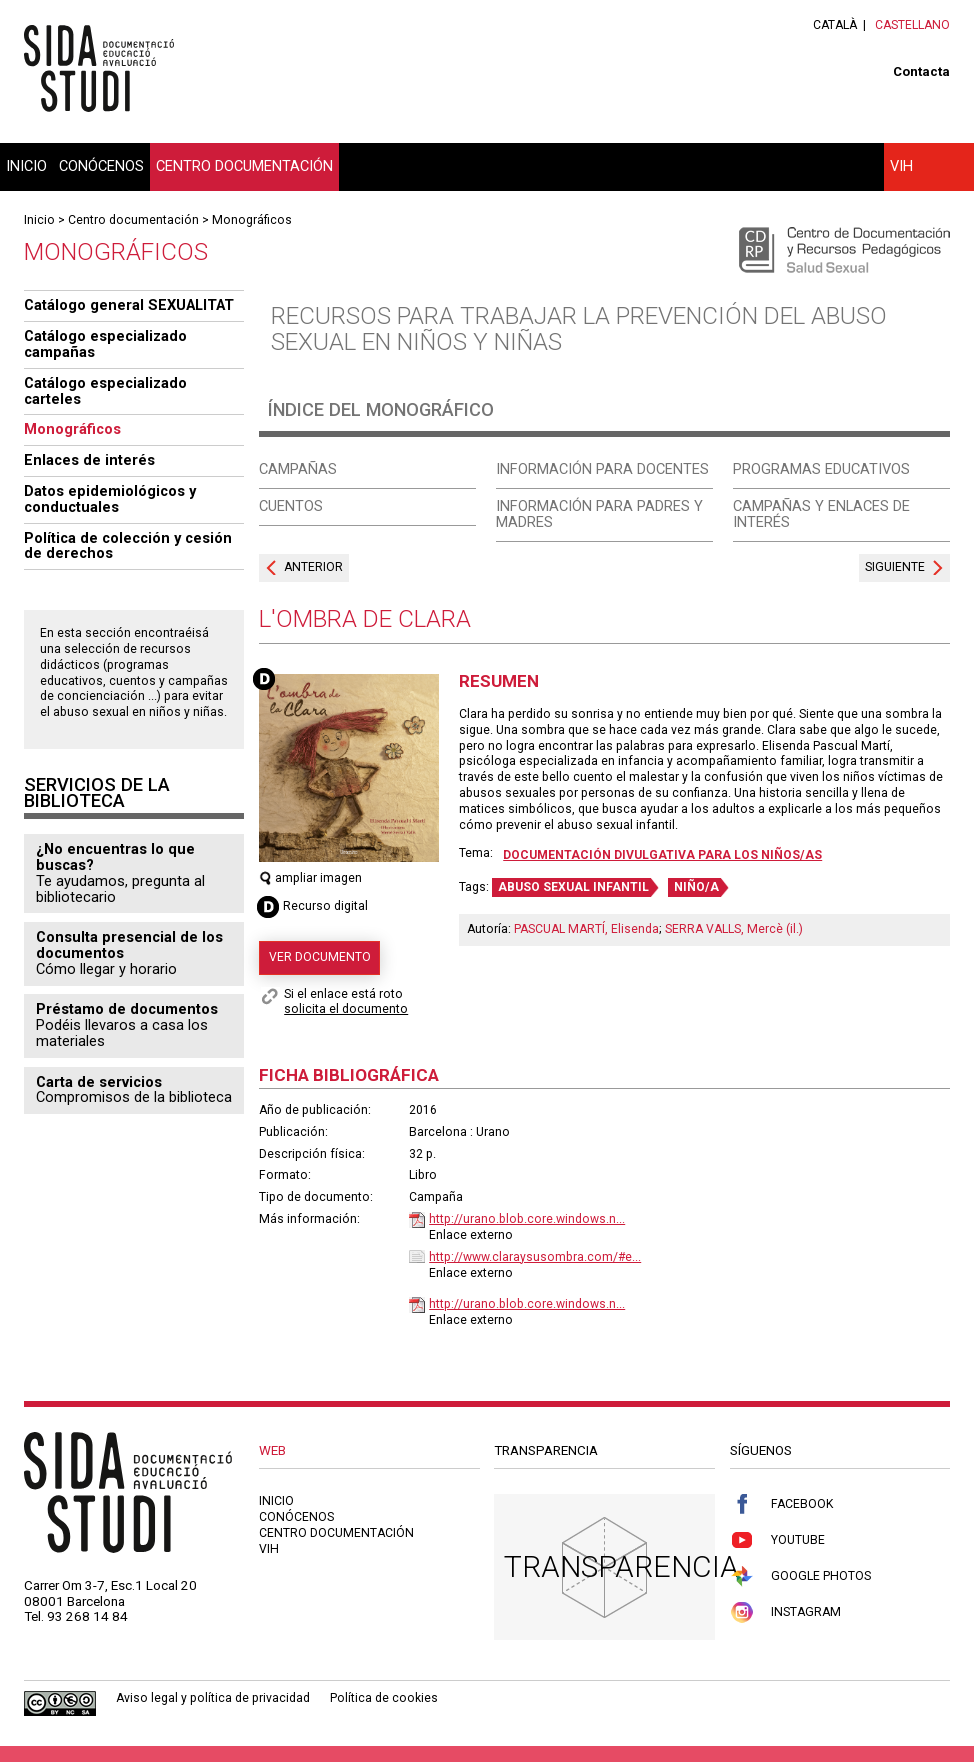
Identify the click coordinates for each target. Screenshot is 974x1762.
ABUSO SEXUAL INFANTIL (573, 887)
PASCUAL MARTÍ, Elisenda (586, 929)
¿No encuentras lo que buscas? (115, 857)
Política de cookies (384, 1698)
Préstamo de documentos (127, 1009)
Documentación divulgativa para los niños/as (662, 855)
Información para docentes (602, 469)
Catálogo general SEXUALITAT (129, 305)
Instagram (785, 1612)
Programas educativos (821, 469)
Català (835, 25)
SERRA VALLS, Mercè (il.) (734, 929)
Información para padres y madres (599, 514)
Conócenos (101, 166)
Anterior (313, 567)
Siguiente (895, 567)
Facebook (781, 1504)
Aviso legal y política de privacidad (213, 1698)
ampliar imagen (310, 878)
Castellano (912, 25)
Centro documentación (244, 166)
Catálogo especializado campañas (105, 344)
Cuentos (291, 506)
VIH (901, 166)
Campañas (298, 469)
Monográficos (252, 220)
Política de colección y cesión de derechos (128, 546)
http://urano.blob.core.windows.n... (527, 1219)
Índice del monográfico (381, 409)
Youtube (777, 1540)
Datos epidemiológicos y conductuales (110, 499)
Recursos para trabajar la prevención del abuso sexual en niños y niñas (579, 329)
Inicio (26, 166)
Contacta (921, 71)
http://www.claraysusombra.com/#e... (535, 1257)
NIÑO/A (696, 887)
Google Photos (800, 1576)
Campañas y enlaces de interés (821, 514)
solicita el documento (346, 1009)
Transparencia (621, 1566)
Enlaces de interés (89, 460)
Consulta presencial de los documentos (129, 945)
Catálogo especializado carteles (105, 391)
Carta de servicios (99, 1082)
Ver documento (320, 957)
